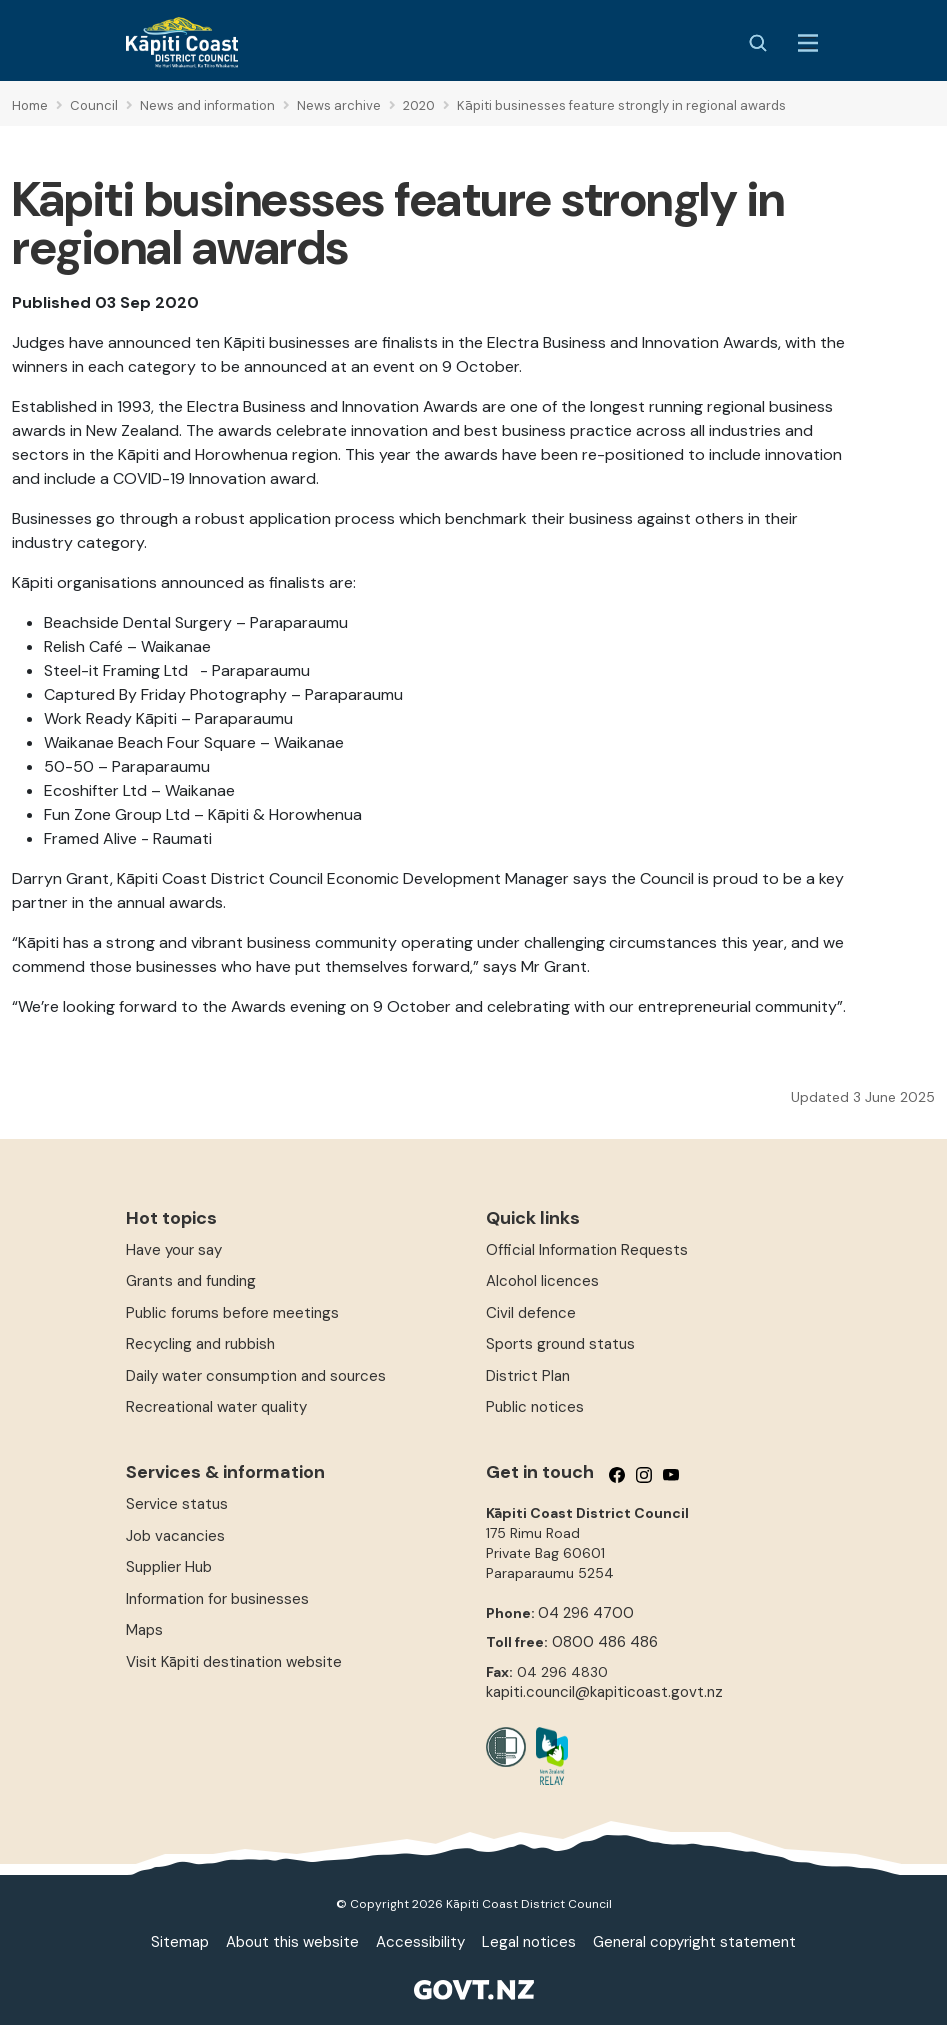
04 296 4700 (586, 1613)
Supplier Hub (169, 1567)
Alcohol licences (542, 1281)
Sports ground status (560, 1344)
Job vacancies (175, 1536)
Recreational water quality (216, 1407)
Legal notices (529, 1942)
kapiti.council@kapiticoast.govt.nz (604, 1692)
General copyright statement (694, 1942)
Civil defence (531, 1313)
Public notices (535, 1407)
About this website (292, 1942)
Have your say (174, 1250)
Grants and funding (191, 1281)
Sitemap (180, 1942)
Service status (177, 1504)
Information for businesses (217, 1599)
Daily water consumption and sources (256, 1376)
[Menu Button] (808, 43)
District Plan (528, 1376)
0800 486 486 (605, 1642)
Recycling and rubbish (200, 1344)
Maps (144, 1630)
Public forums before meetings (232, 1313)
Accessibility (420, 1942)
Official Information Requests (587, 1250)
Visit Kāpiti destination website (234, 1662)
